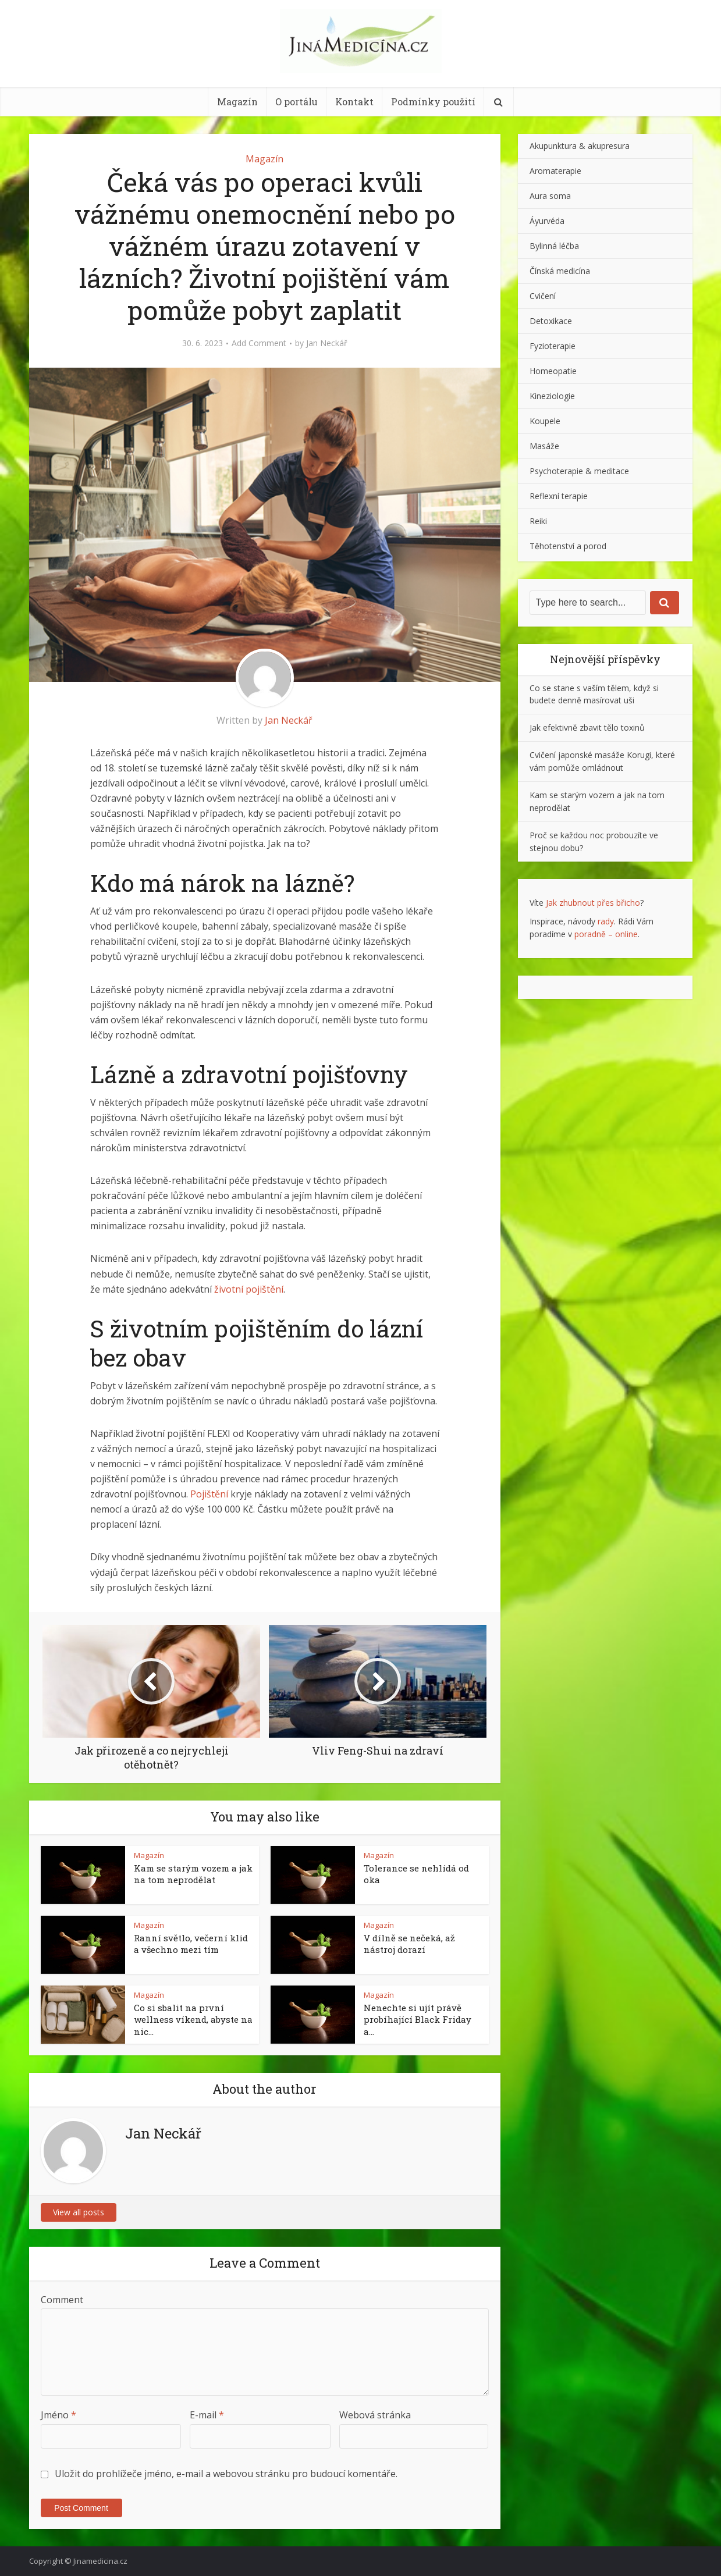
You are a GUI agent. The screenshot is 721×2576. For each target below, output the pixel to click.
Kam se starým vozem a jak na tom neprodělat (193, 1873)
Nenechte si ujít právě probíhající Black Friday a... (417, 2019)
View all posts (78, 2212)
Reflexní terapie (559, 495)
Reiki (538, 520)
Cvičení (543, 295)
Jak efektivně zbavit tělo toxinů (587, 727)
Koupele (545, 420)
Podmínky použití (433, 101)
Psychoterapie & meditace (579, 470)
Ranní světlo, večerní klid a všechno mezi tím (191, 1943)
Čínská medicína (560, 270)
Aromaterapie (555, 170)
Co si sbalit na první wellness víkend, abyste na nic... (193, 2019)
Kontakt (354, 101)
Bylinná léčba (554, 245)
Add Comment (259, 343)
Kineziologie (552, 395)
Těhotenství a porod (568, 546)
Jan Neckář (326, 343)
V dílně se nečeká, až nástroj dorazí (409, 1943)
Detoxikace (551, 320)
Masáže (544, 445)
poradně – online (606, 934)
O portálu (296, 101)
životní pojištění (248, 1289)
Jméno (58, 2414)
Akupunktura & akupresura (580, 145)
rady (606, 921)
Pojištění (209, 1494)
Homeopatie (553, 370)
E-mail (207, 2414)
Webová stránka (375, 2414)
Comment (62, 2299)
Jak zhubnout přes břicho (593, 902)
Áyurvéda (547, 220)
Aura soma (550, 195)
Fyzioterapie (553, 345)
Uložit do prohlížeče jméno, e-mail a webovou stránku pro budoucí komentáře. (226, 2473)
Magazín (237, 101)
